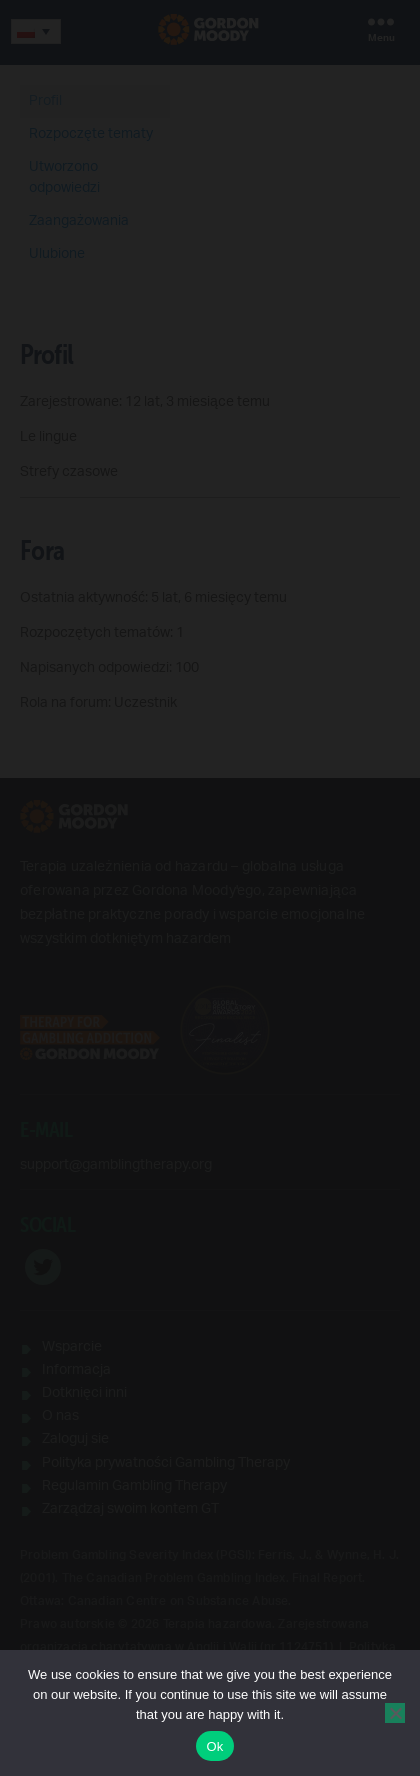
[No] (395, 1713)
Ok (214, 1746)
